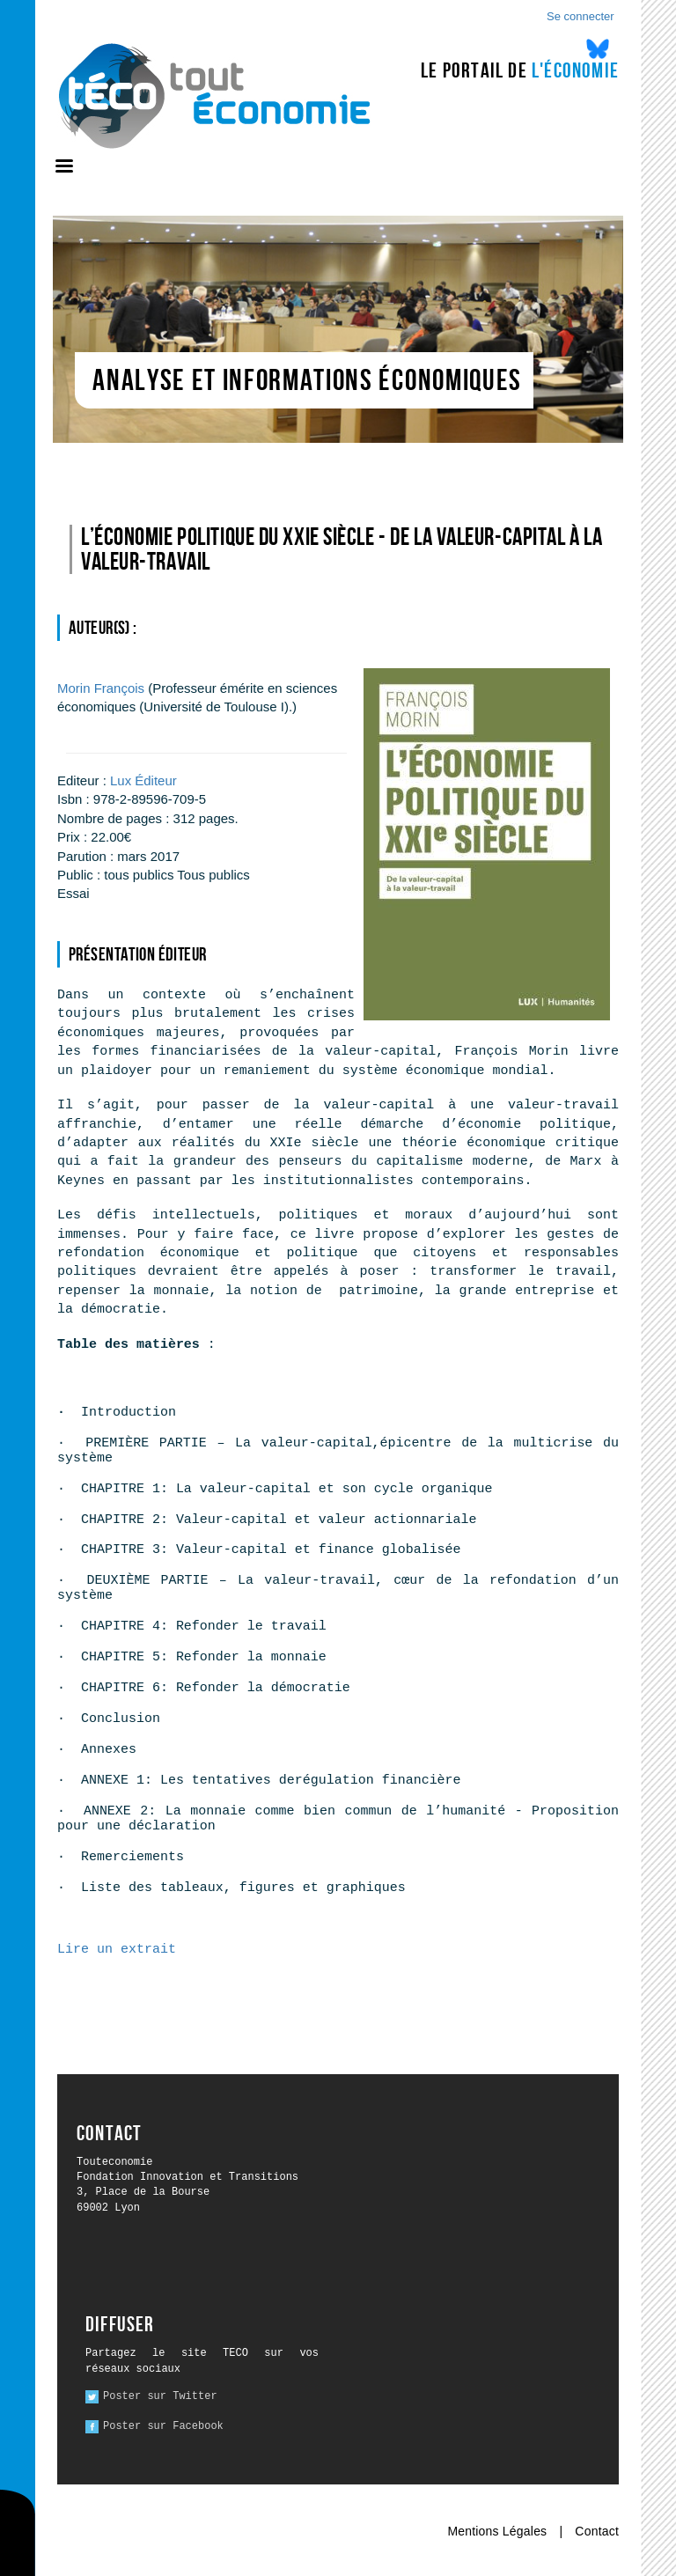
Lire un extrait (116, 1949)
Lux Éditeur (143, 780)
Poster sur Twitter (160, 2396)
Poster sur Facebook (163, 2426)
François (100, 688)
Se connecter (580, 16)
